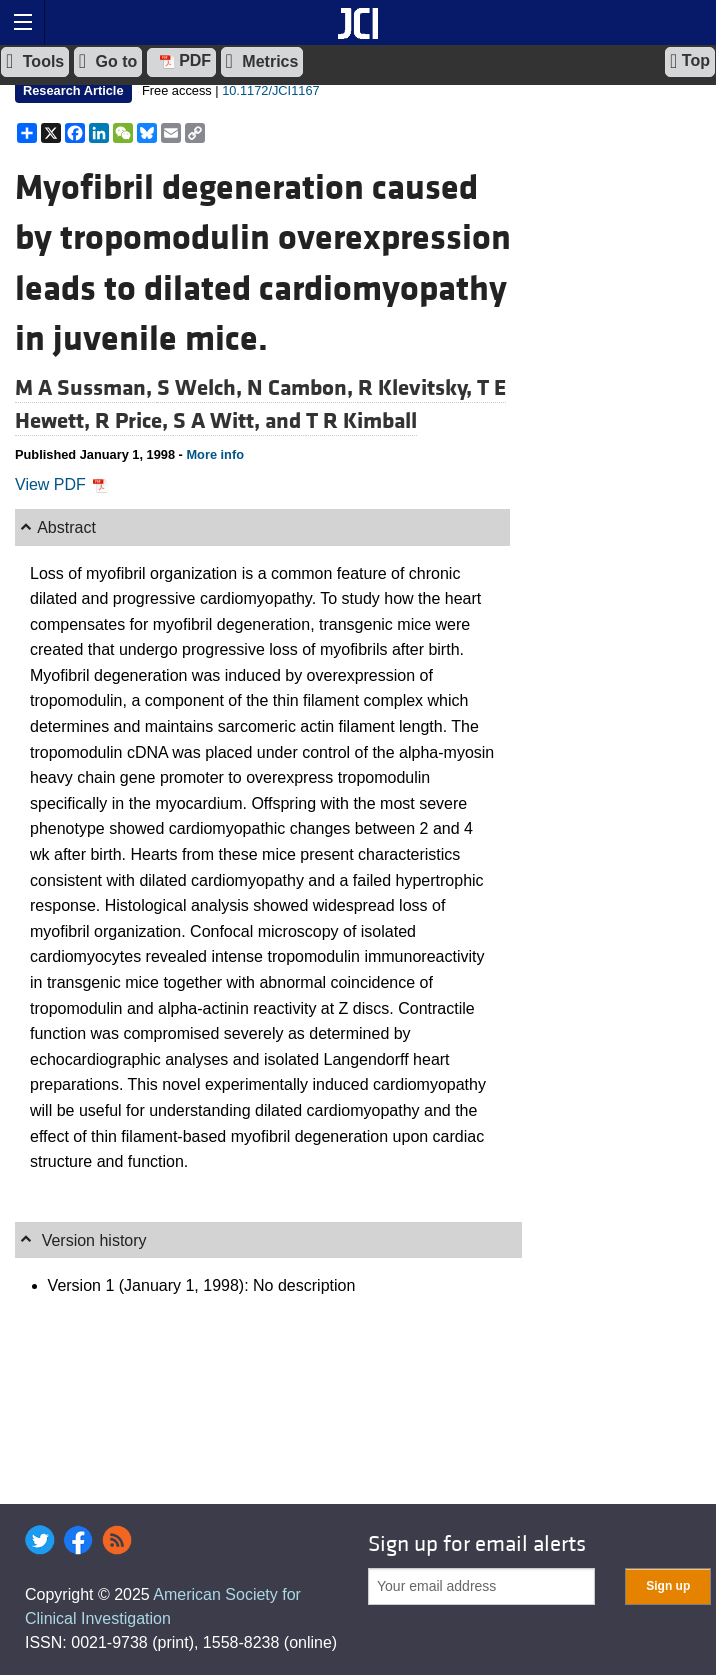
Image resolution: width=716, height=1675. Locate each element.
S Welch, (202, 388)
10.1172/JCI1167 (270, 90)
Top (690, 61)
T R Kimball (361, 421)
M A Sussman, (86, 388)
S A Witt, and (239, 421)
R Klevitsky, (417, 388)
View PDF (61, 484)
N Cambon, (302, 388)
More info (215, 454)
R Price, (134, 421)
